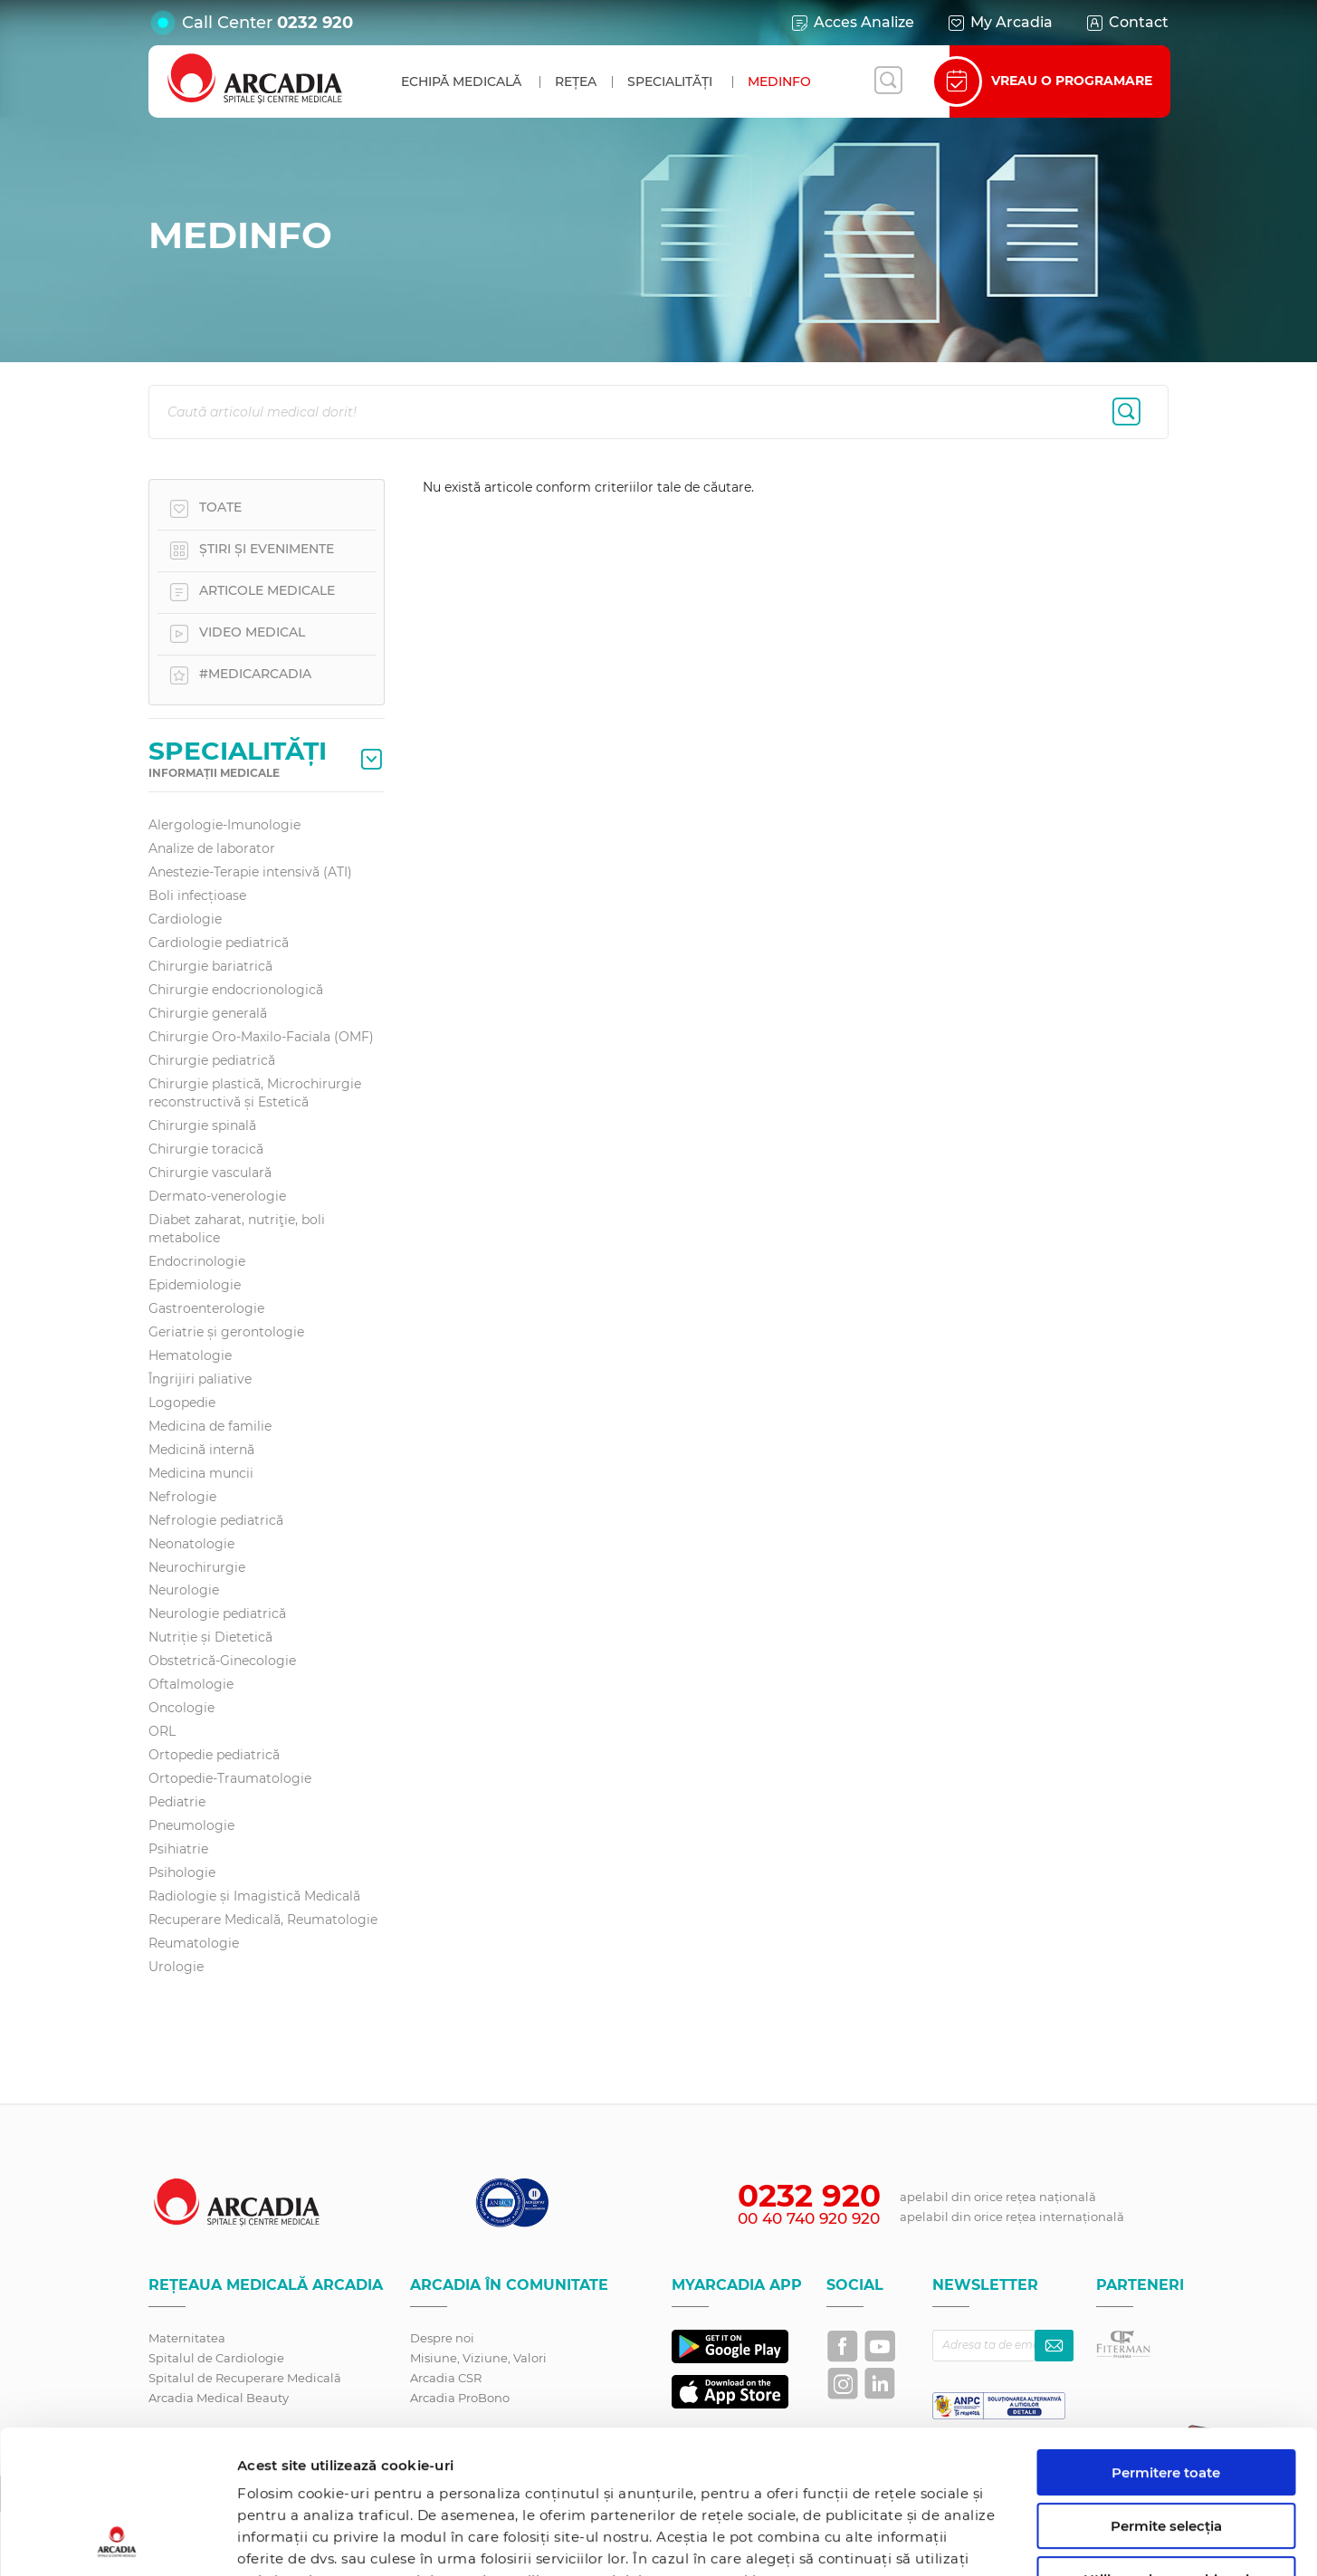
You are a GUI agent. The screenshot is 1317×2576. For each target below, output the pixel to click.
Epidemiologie (194, 1285)
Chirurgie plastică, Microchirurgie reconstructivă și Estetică (254, 1093)
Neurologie (183, 1590)
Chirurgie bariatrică (210, 966)
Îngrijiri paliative (200, 1379)
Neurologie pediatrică (217, 1613)
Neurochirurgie (196, 1567)
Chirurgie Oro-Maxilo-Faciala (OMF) (261, 1037)
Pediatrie (176, 1802)
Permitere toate (1166, 2338)
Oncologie (181, 1708)
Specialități (669, 81)
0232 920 (315, 23)
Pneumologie (191, 1825)
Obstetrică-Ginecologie (222, 1660)
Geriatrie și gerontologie (226, 1332)
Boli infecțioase (197, 895)
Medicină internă (201, 1449)
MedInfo (779, 81)
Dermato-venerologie (217, 1196)
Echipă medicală (461, 81)
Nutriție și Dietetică (210, 1637)
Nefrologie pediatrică (215, 1520)
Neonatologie (191, 1544)
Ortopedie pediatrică (214, 1755)
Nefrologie (182, 1497)
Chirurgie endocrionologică (235, 990)
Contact (1126, 23)
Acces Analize (851, 23)
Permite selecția (1166, 2391)
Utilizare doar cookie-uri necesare (1166, 2453)
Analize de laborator (211, 848)
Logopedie (181, 1402)
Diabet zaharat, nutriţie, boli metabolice (236, 1228)
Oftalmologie (191, 1684)
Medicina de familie (210, 1426)
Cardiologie (185, 919)
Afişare (935, 2540)
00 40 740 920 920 (809, 2218)
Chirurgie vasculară (210, 1172)
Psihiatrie (178, 1849)
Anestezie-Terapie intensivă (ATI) (250, 872)
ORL (162, 1731)
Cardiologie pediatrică (218, 942)
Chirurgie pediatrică (211, 1060)
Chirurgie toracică (205, 1149)
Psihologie (181, 1872)
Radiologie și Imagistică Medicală (254, 1896)
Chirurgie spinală (202, 1125)
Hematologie (190, 1355)
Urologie (176, 1966)
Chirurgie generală (207, 1013)
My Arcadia (999, 23)
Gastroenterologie (206, 1308)
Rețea (575, 81)
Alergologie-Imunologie (224, 825)
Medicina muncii (200, 1473)
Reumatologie (193, 1943)
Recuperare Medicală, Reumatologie (262, 1919)
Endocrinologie (196, 1261)
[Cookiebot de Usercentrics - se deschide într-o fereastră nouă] (117, 2540)
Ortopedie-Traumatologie (229, 1778)
